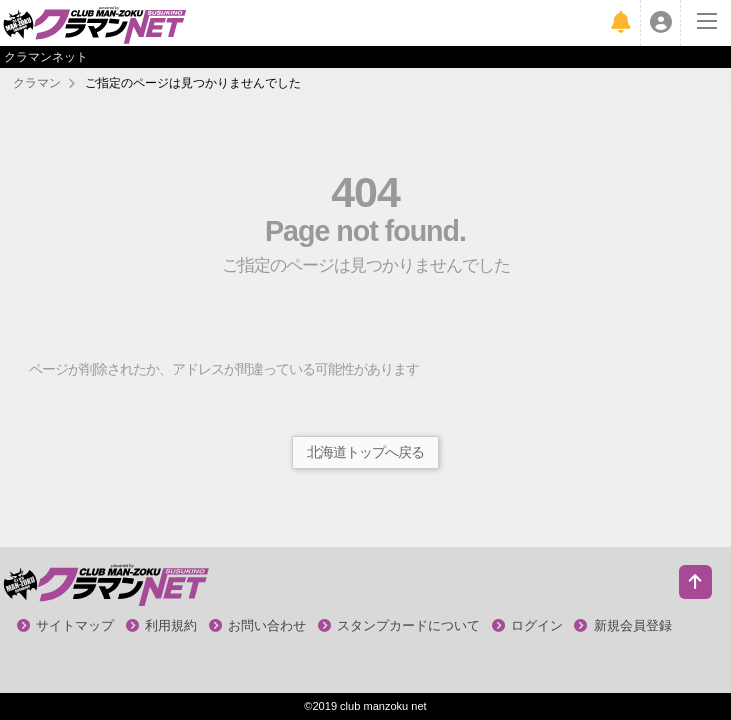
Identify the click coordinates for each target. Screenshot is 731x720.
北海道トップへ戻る (365, 452)
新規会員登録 (623, 625)
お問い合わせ (258, 625)
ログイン (528, 625)
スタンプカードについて (399, 625)
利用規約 (162, 625)
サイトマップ (66, 625)
